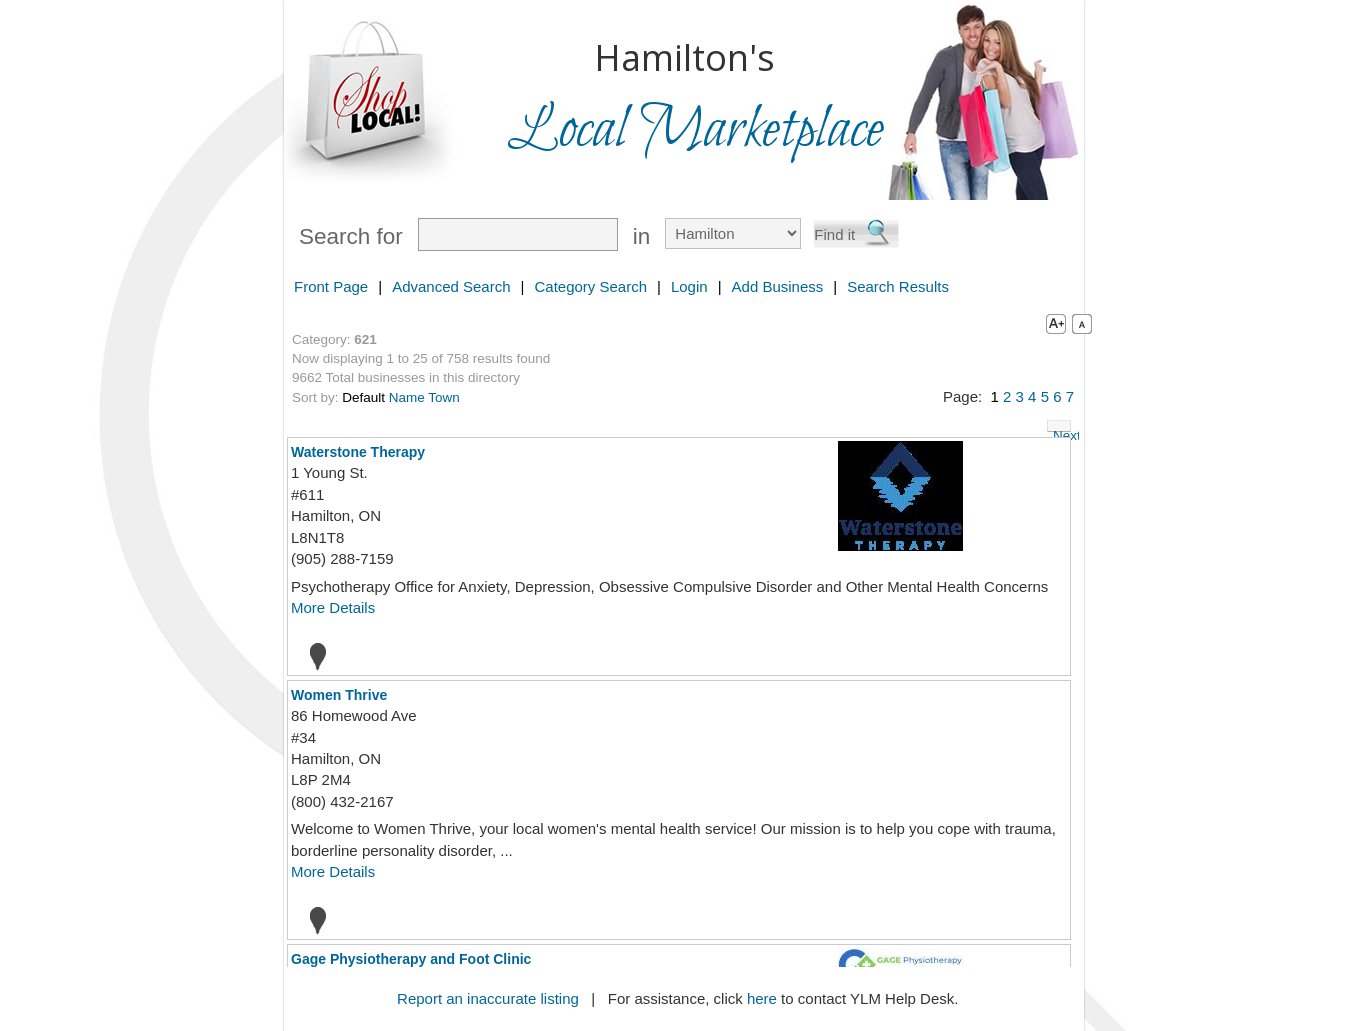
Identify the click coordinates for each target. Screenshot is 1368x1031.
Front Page (331, 286)
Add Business (778, 286)
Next (1062, 430)
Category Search (590, 286)
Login (689, 286)
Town (444, 397)
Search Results (898, 286)
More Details (333, 607)
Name (407, 397)
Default (363, 397)
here (762, 998)
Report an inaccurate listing (488, 998)
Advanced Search (451, 286)
